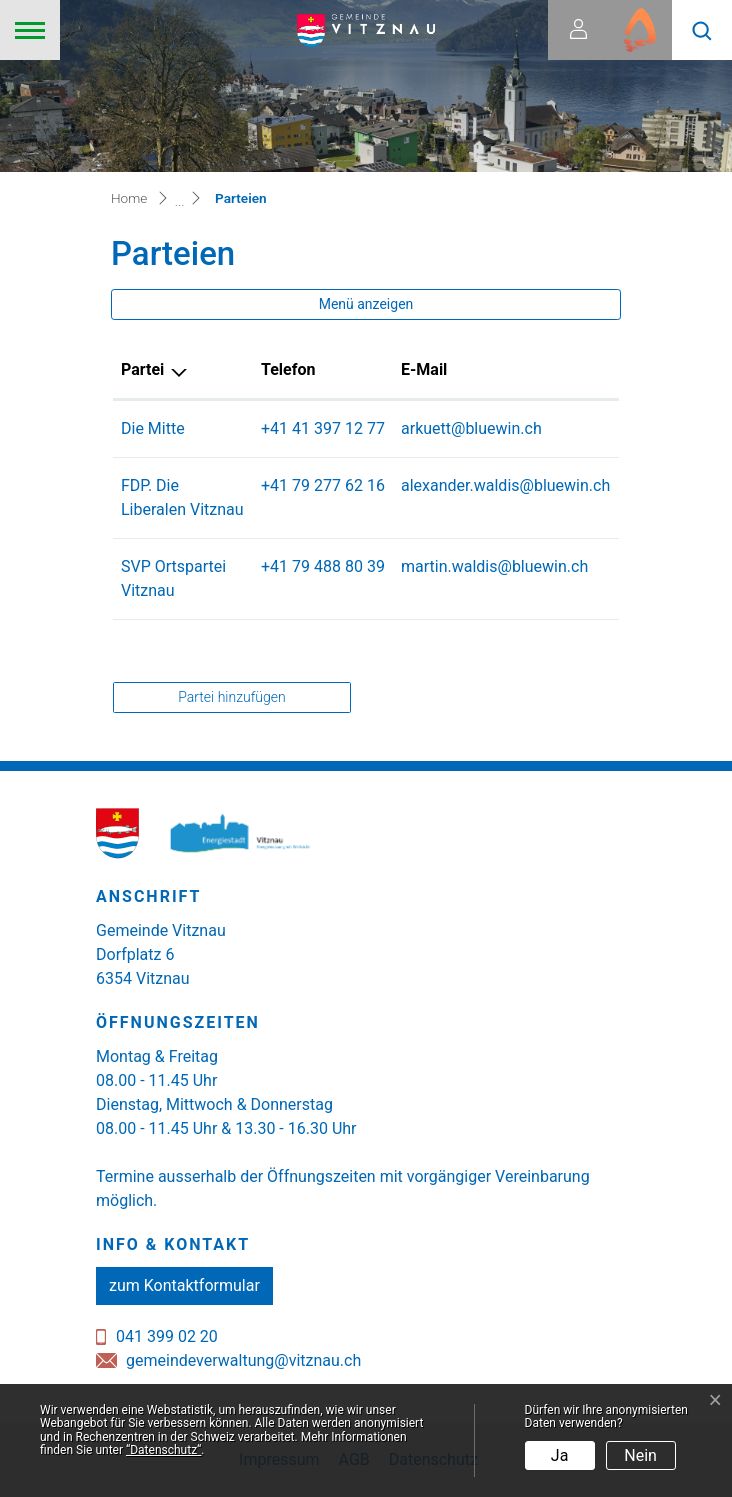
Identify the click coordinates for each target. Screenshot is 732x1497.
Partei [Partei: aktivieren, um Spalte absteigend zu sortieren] (142, 369)
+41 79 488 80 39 (323, 566)
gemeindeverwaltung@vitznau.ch (243, 1360)
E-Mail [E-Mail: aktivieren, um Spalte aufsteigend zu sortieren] (424, 369)
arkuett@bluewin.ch (471, 428)
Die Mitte (153, 428)
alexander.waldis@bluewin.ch (505, 485)
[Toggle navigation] (30, 30)
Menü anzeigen (366, 304)
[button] (702, 30)
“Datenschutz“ (163, 1450)
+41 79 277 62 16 (323, 485)
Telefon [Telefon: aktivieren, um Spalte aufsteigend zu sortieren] (288, 369)
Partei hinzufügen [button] (231, 697)
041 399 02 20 (167, 1336)
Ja (560, 1455)
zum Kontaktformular (184, 1285)
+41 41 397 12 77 (323, 428)
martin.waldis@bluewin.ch (494, 566)
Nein (640, 1455)
